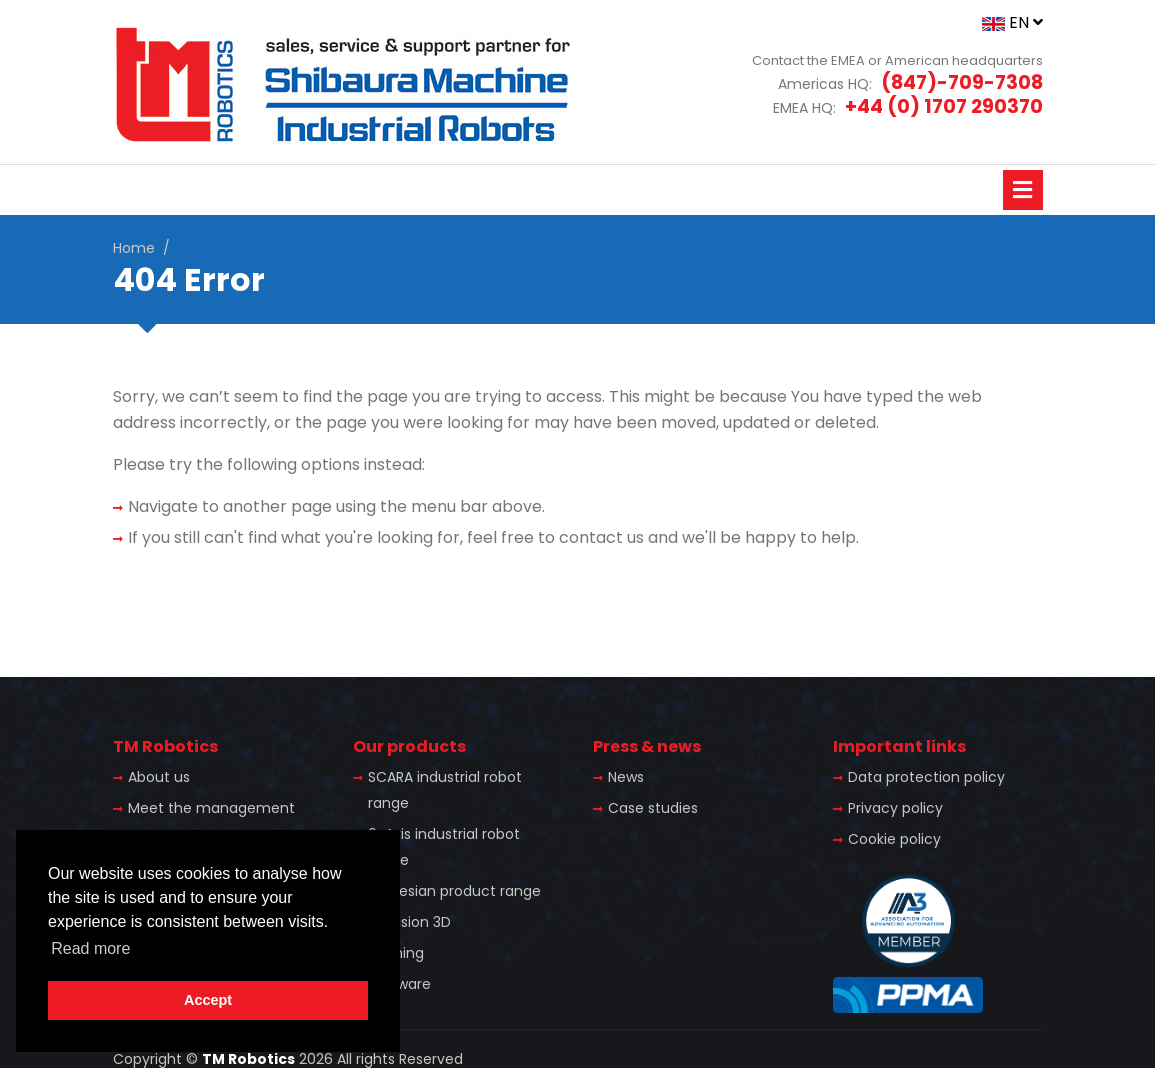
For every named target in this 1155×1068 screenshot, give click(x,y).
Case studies (653, 808)
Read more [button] (90, 948)
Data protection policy (926, 777)
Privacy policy (895, 808)
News (626, 777)
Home (134, 248)
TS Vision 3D (409, 922)
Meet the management (211, 808)
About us (159, 777)
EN (1012, 22)
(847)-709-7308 (962, 82)
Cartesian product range (454, 891)
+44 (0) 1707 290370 (944, 106)
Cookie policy (894, 839)
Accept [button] (208, 1000)
